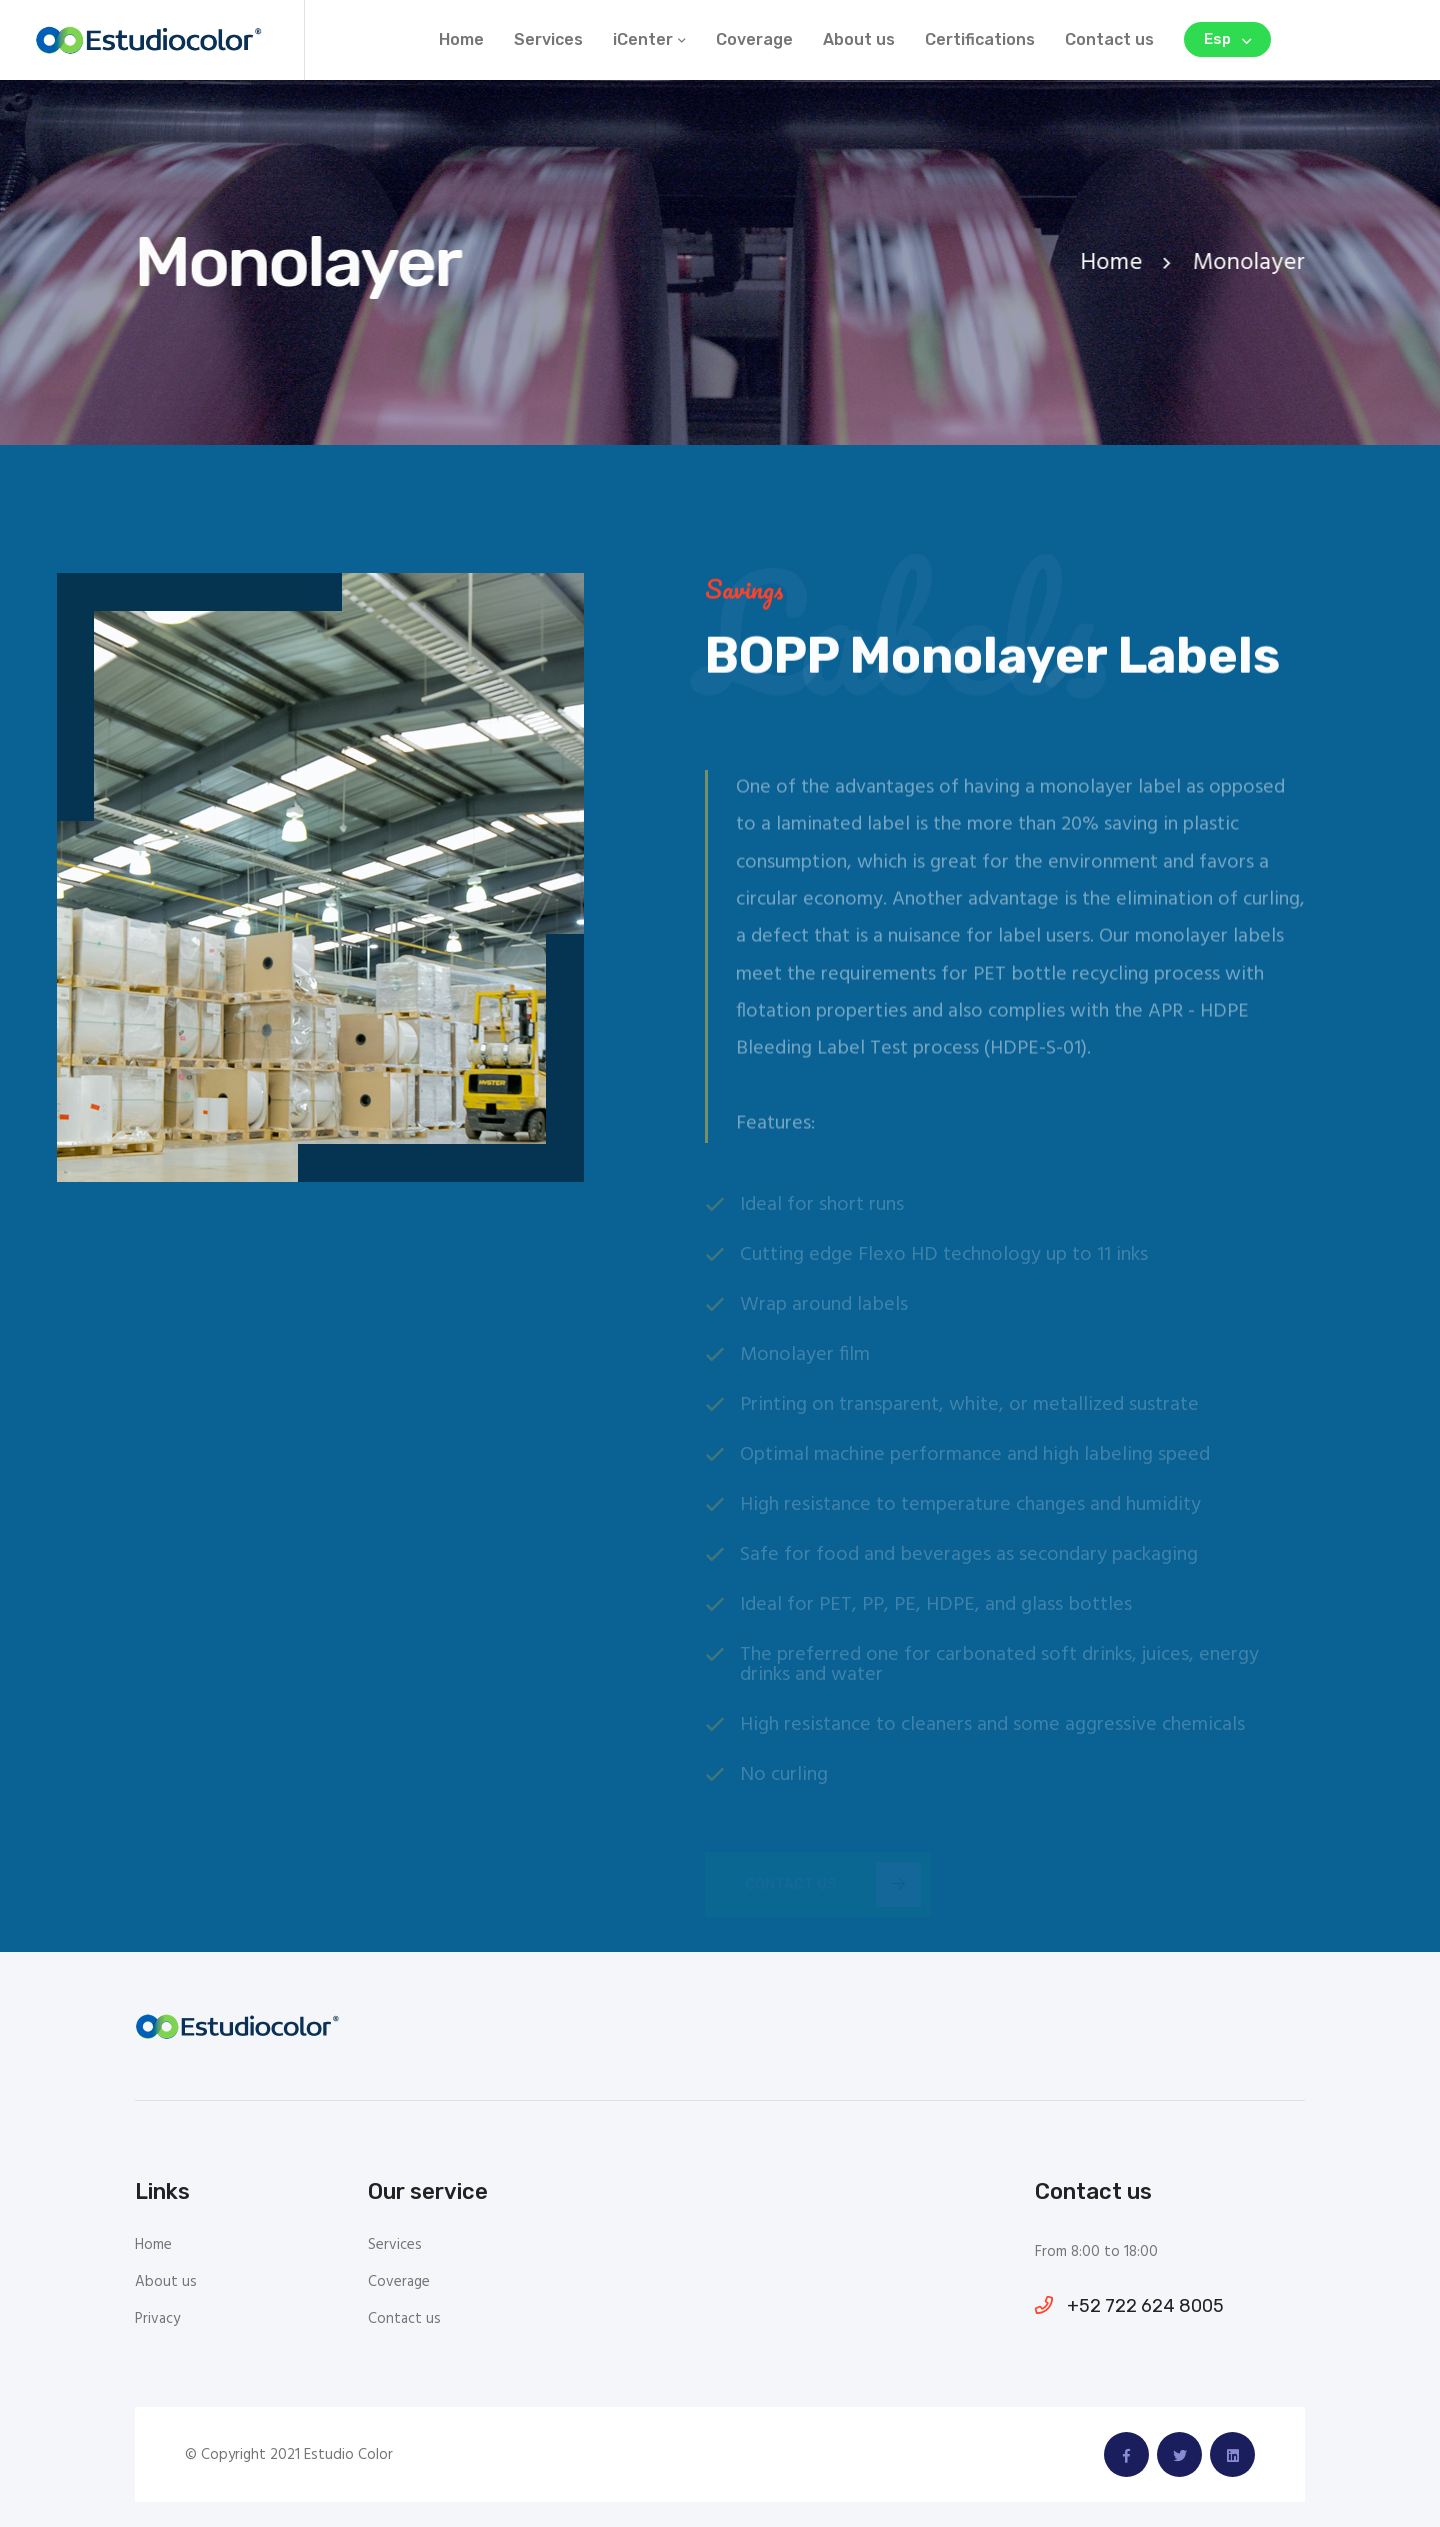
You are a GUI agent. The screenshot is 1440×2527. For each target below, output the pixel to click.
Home (461, 39)
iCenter (643, 39)
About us (859, 39)
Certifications (980, 39)
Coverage (754, 39)
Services (548, 39)
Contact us (1109, 39)
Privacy (157, 2319)
